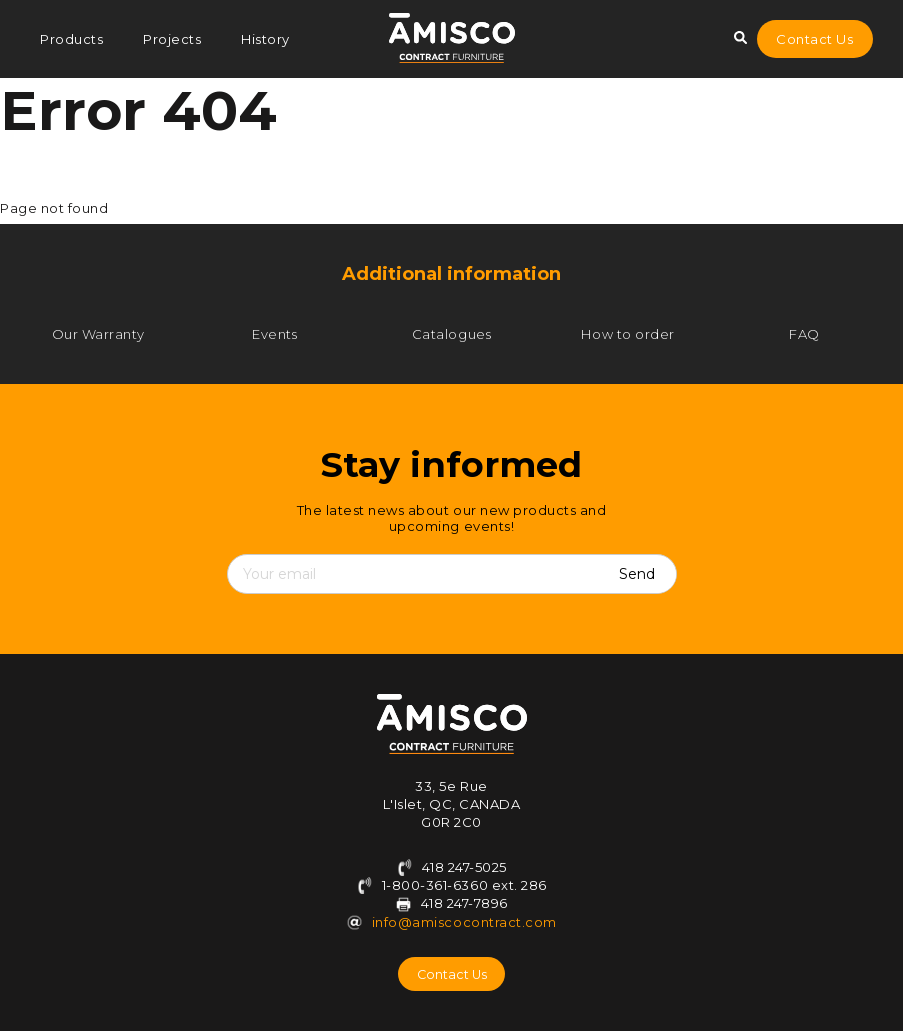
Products (71, 39)
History (265, 39)
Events (274, 334)
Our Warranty (98, 334)
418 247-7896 (464, 903)
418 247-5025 (451, 867)
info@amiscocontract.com (464, 922)
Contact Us (814, 39)
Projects (172, 39)
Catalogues (451, 334)
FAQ (804, 334)
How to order (627, 334)
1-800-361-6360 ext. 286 (451, 885)
